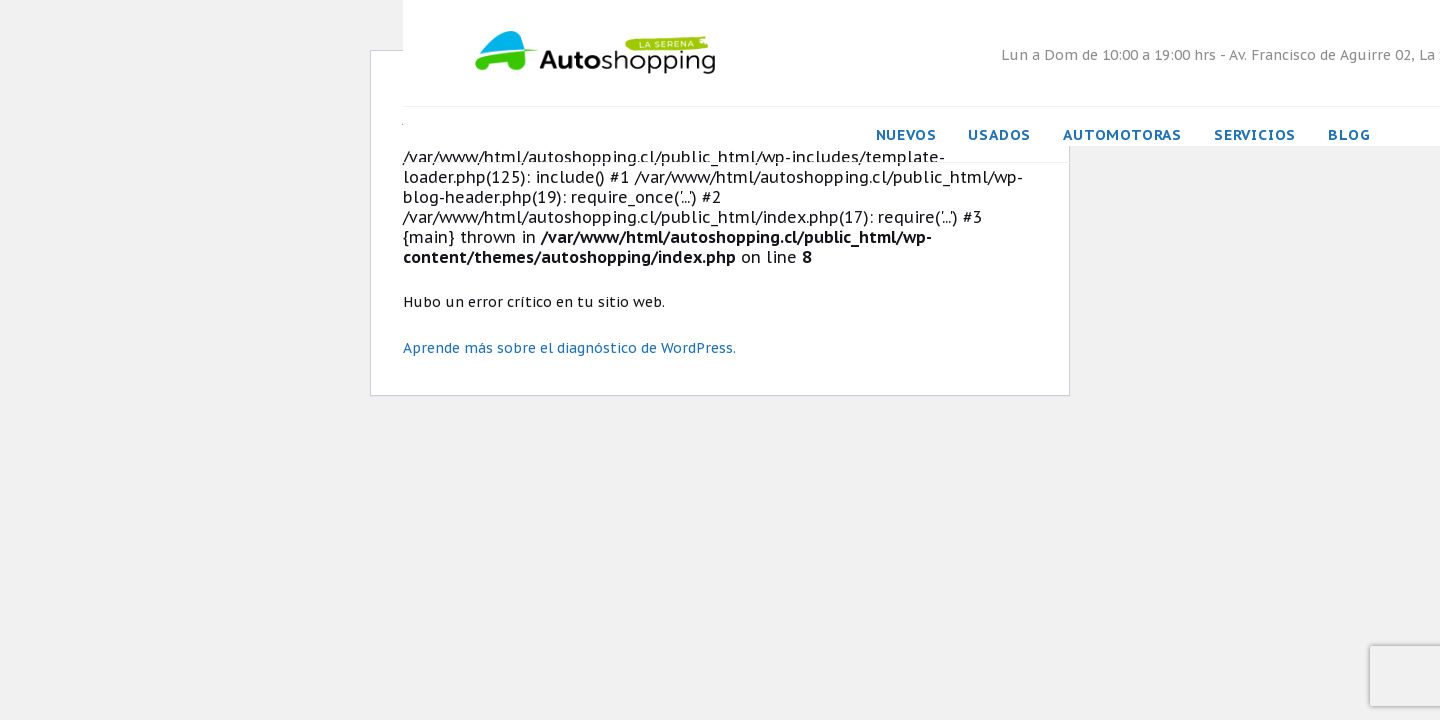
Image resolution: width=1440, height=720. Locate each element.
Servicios (1255, 134)
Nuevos (906, 134)
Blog (1349, 134)
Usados (999, 134)
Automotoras (1122, 134)
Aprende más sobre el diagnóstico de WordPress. (569, 348)
